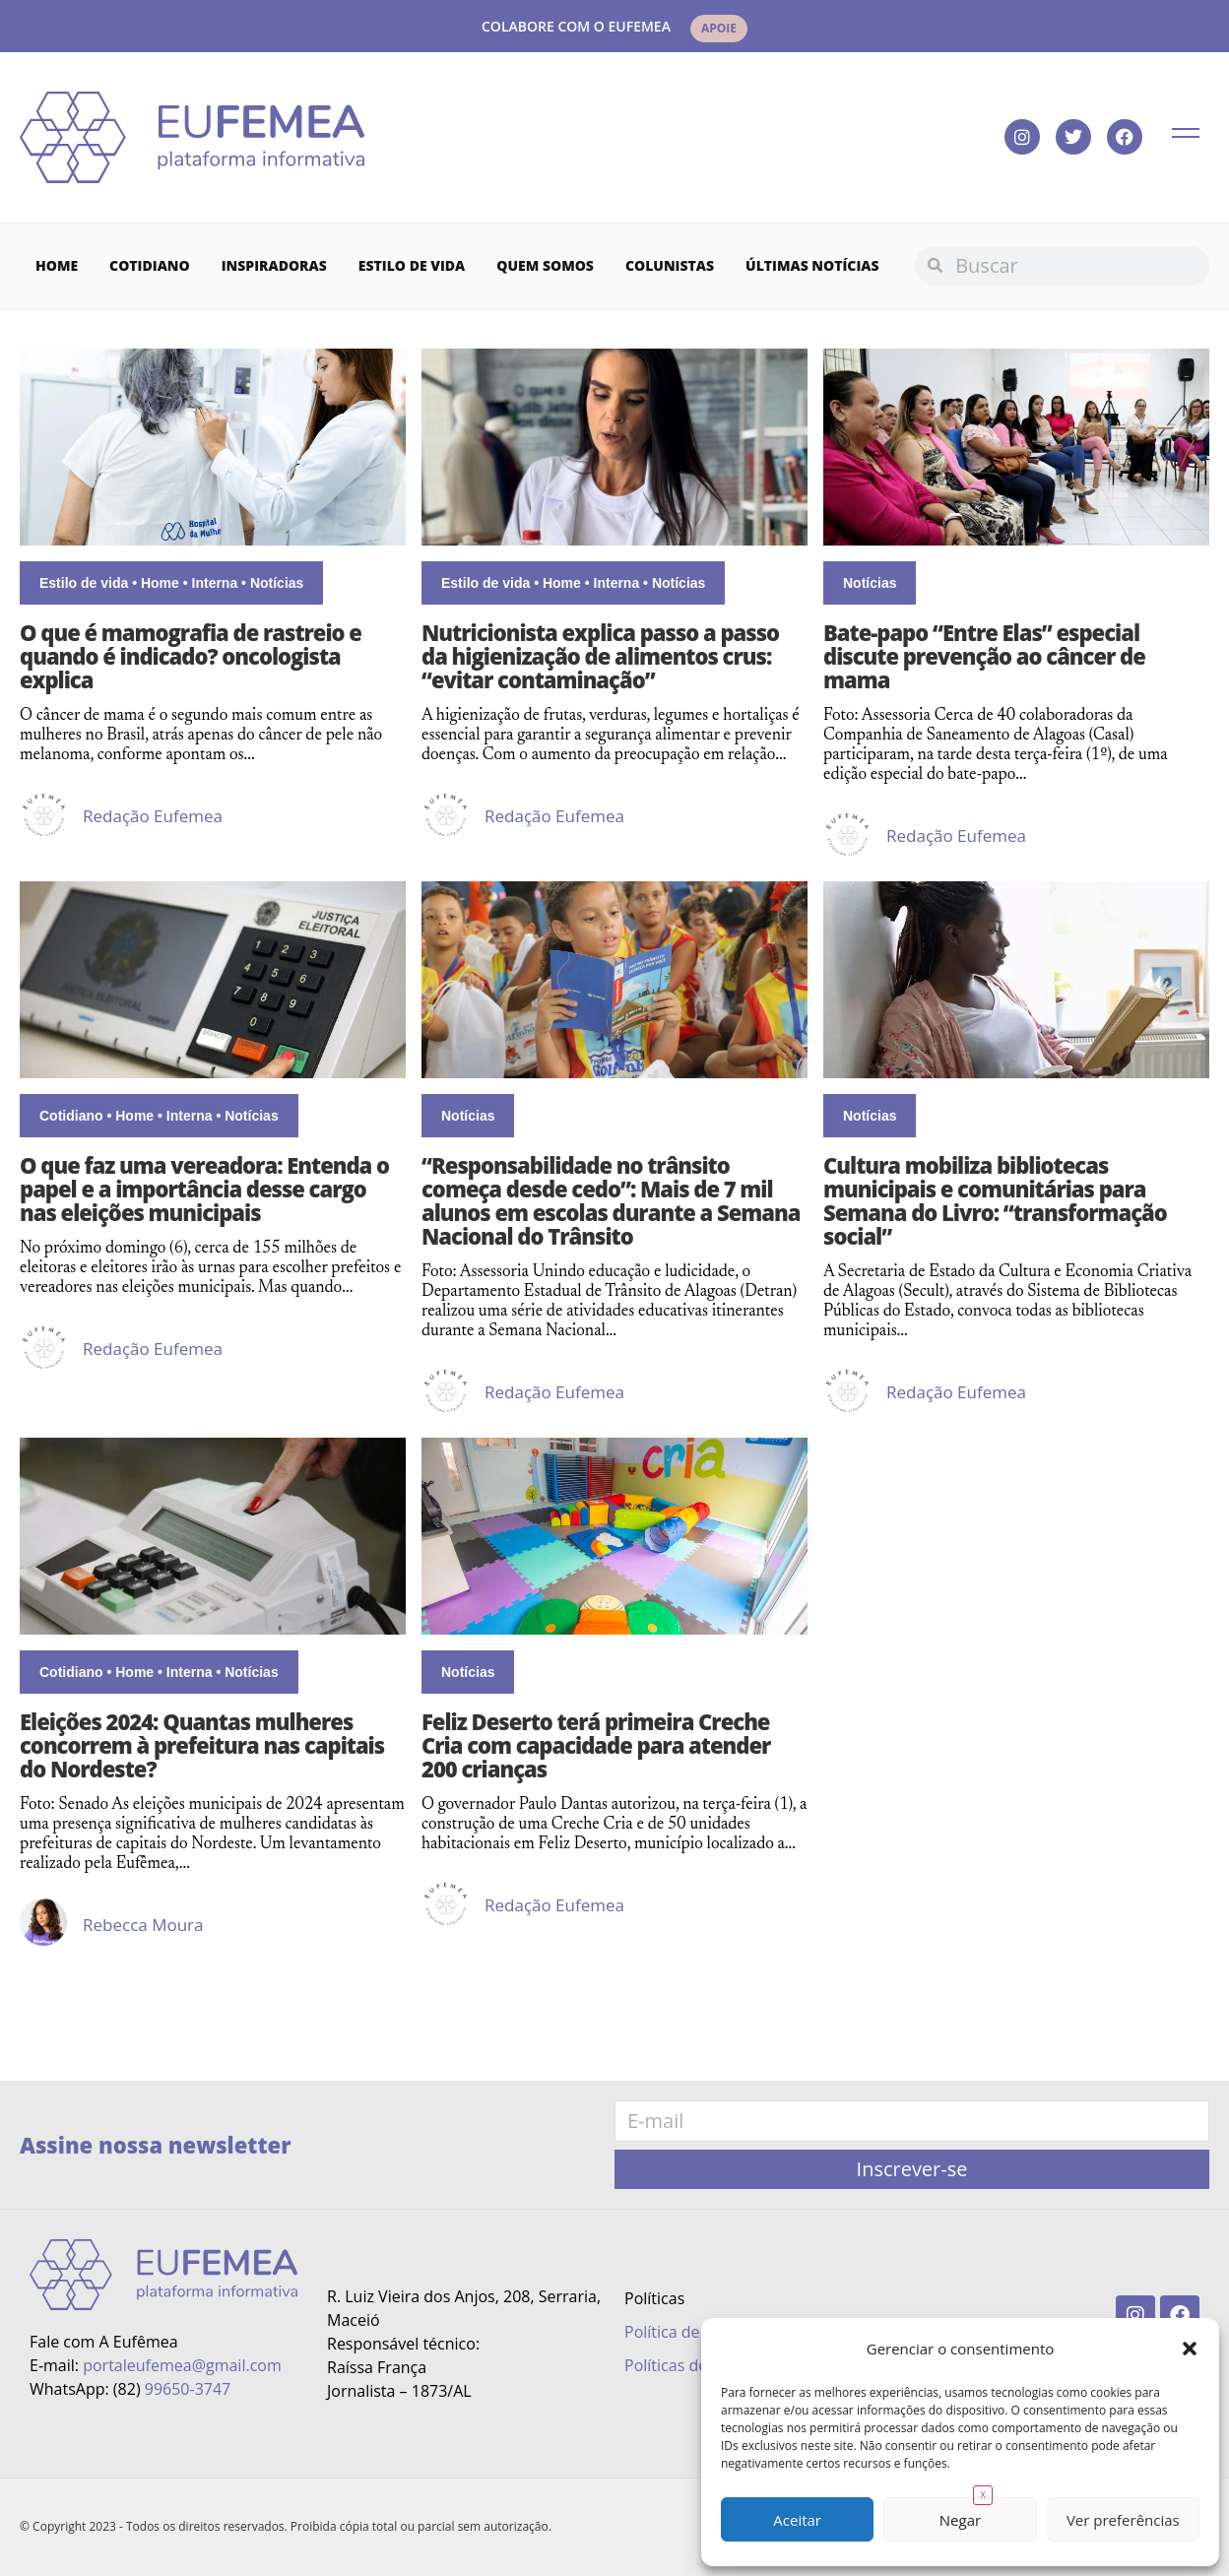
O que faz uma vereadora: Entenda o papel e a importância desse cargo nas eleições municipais (204, 1188)
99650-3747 (187, 2389)
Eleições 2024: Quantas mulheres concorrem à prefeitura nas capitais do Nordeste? (202, 1745)
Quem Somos (545, 265)
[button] (1189, 2348)
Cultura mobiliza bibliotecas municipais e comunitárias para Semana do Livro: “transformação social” (995, 1200)
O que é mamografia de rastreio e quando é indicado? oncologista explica (190, 655)
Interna (215, 583)
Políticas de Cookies (696, 2365)
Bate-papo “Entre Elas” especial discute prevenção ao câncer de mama (984, 655)
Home (56, 265)
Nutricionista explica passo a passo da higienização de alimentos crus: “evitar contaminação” (600, 655)
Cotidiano (149, 265)
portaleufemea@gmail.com (182, 2365)
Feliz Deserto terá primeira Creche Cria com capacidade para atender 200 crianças (595, 1745)
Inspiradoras (274, 265)
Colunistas (669, 265)
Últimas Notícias (812, 265)
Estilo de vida (411, 265)
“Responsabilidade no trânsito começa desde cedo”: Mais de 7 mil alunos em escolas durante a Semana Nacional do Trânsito (610, 1200)
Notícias (276, 583)
